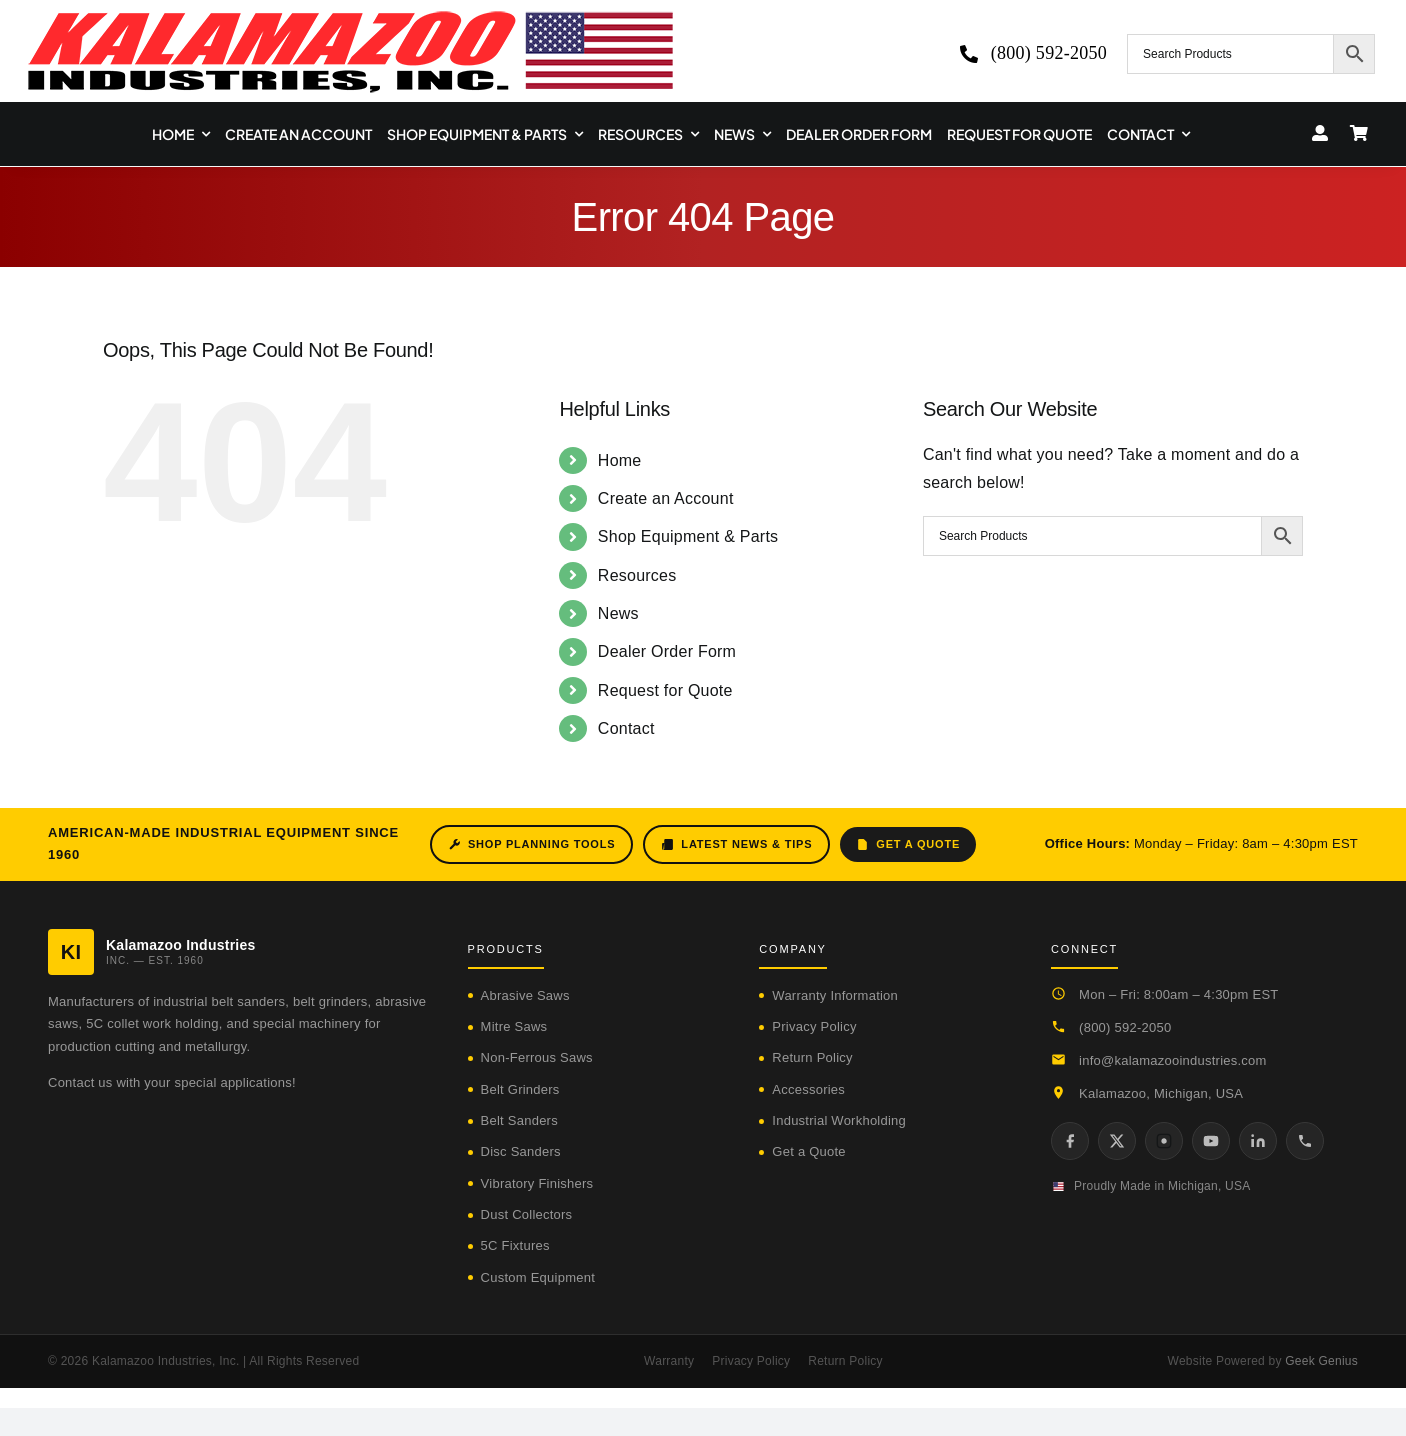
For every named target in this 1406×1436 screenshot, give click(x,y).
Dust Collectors (527, 1214)
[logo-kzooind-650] (350, 17)
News (618, 613)
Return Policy (812, 1057)
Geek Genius (1321, 1361)
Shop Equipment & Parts (688, 536)
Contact (626, 728)
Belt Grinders (520, 1089)
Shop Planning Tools (531, 844)
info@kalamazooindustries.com (1173, 1060)
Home (620, 460)
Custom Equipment (538, 1277)
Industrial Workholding (839, 1120)
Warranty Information (835, 995)
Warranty (669, 1361)
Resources (637, 575)
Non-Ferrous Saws (537, 1057)
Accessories (808, 1089)
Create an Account (666, 498)
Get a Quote (908, 844)
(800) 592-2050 (1125, 1027)
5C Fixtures (515, 1245)
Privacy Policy (814, 1026)
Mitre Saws (514, 1026)
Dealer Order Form (667, 651)
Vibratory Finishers (537, 1183)
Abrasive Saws (525, 995)
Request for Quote (665, 690)
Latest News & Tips (736, 844)
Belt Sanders (519, 1120)
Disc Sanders (521, 1151)
